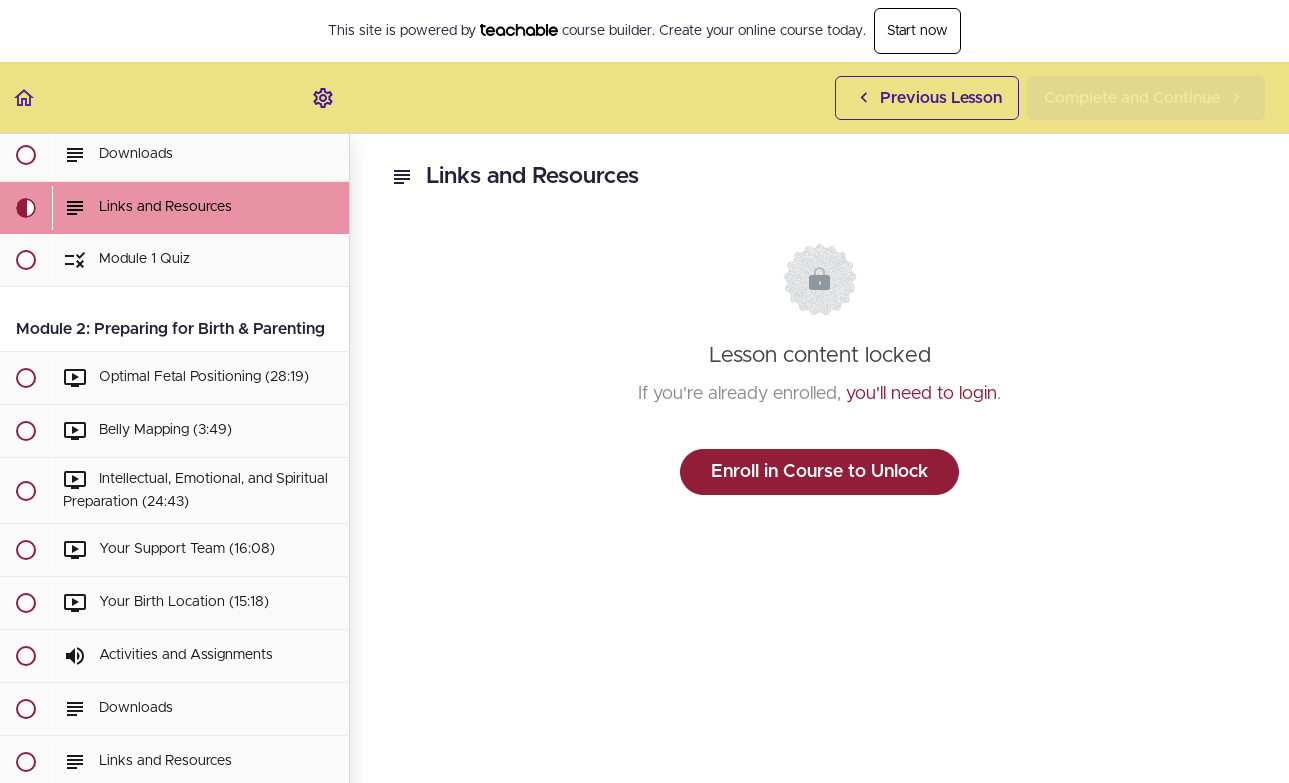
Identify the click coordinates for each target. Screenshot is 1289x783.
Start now (917, 31)
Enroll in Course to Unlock (819, 472)
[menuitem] (324, 97)
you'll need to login (921, 394)
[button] (25, 97)
